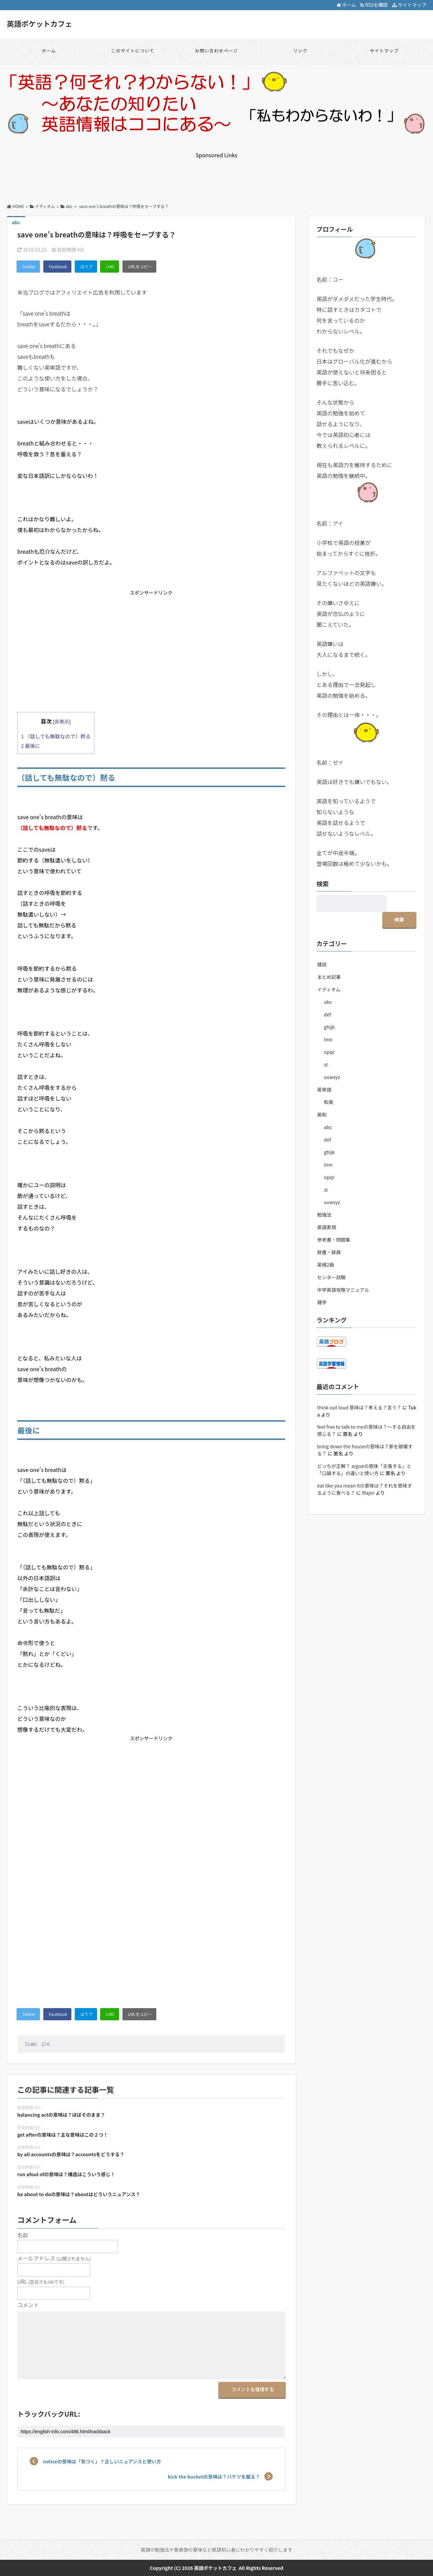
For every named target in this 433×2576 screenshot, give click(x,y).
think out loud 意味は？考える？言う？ (359, 1390)
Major (368, 1475)
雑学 (322, 1285)
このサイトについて (132, 50)
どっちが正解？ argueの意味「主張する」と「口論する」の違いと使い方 (364, 1452)
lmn (328, 1022)
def (327, 997)
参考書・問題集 (333, 1222)
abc (33, 2044)
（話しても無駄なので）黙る (56, 736)
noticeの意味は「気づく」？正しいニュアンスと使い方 (101, 2461)
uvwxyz (332, 1059)
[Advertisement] (216, 174)
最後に (30, 745)
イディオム (329, 972)
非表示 (62, 721)
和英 (329, 1084)
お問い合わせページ (216, 50)
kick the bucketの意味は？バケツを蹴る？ (215, 2476)
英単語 (324, 1072)
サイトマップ (409, 4)
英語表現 (326, 1209)
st (326, 1047)
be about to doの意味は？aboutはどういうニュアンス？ (78, 2194)
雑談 (322, 947)
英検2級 (325, 1247)
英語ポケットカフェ (40, 23)
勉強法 (324, 1197)
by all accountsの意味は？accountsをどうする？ (70, 2154)
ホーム (346, 4)
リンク (300, 50)
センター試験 (331, 1260)
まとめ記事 (329, 959)
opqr (329, 1034)
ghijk (329, 1009)
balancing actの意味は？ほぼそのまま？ (61, 2114)
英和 (322, 1097)
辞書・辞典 (329, 1235)
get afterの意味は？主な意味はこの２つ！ (62, 2134)
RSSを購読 (375, 4)
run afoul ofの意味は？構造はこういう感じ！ (66, 2174)
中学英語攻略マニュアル (343, 1272)
